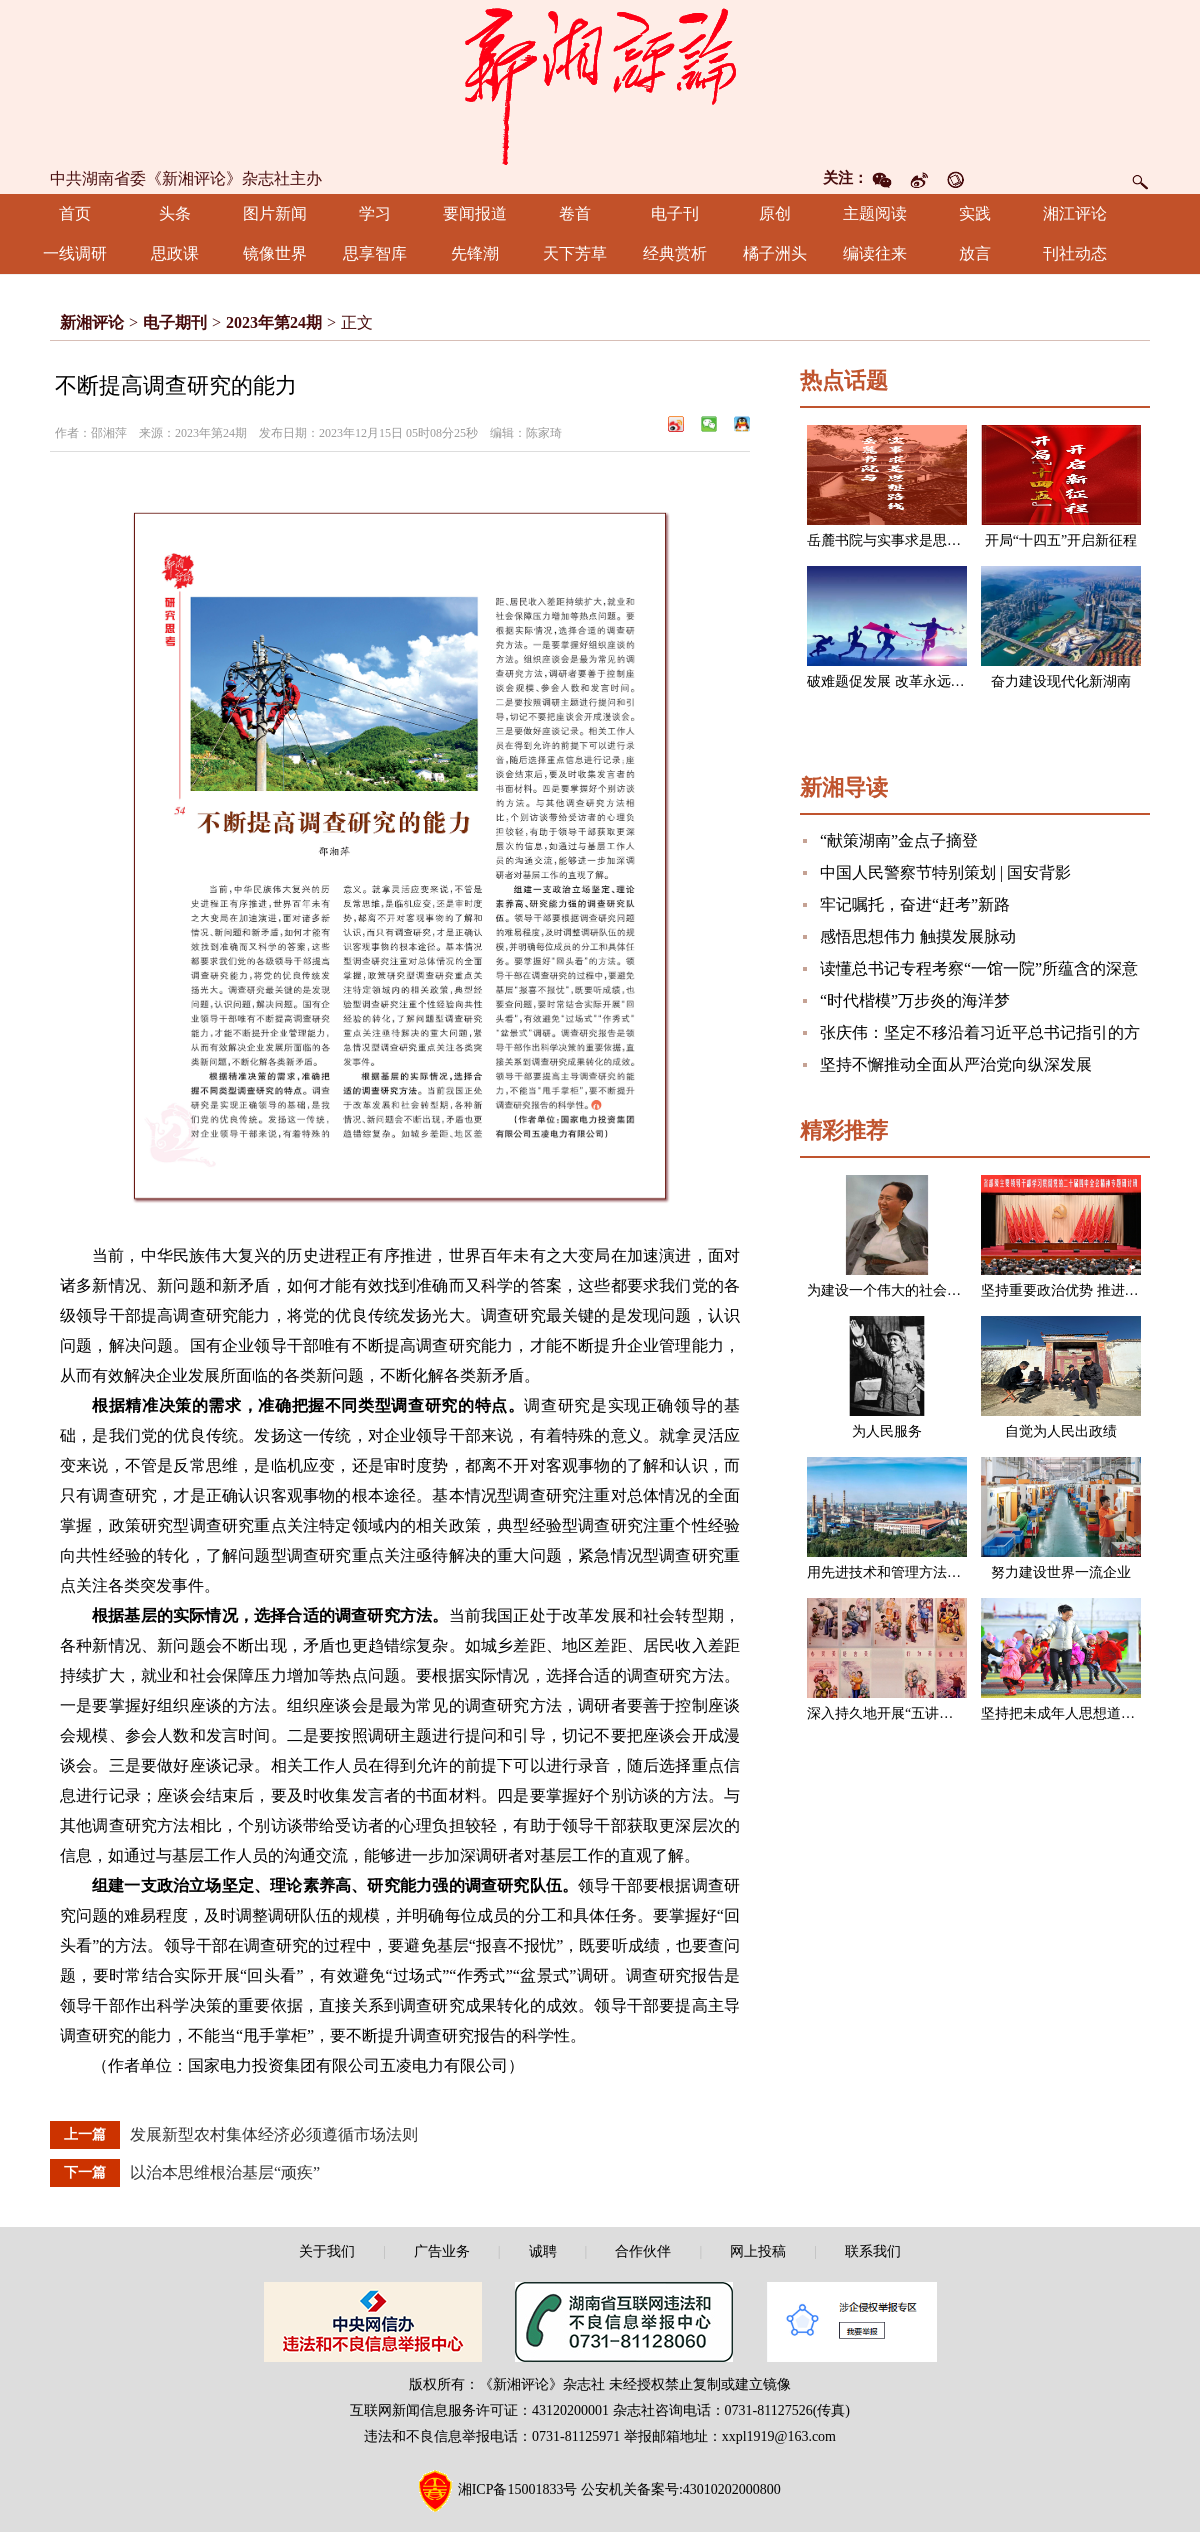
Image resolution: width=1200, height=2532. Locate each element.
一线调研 (75, 253)
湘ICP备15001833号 (518, 2489)
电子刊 (675, 213)
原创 (775, 213)
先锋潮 (475, 253)
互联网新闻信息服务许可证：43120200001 (479, 2410)
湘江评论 (1075, 213)
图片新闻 (275, 213)
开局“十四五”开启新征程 (1061, 540)
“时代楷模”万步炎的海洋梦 (915, 1000)
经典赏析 (675, 253)
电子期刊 (175, 322)
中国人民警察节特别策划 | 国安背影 (945, 872)
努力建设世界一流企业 (1061, 1572)
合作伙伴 (643, 2251)
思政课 (175, 253)
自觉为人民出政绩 (1061, 1431)
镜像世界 (275, 253)
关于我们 (327, 2251)
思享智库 (375, 253)
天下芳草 (575, 253)
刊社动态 (1075, 253)
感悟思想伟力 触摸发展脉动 (918, 936)
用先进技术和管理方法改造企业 (905, 1572)
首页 (75, 213)
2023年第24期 (274, 322)
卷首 (575, 213)
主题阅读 (875, 213)
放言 (975, 253)
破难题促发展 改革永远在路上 (900, 681)
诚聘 (543, 2251)
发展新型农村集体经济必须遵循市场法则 (274, 2134)
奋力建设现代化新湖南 (1061, 681)
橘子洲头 (775, 253)
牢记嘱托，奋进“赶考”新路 (915, 904)
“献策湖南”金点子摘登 (899, 840)
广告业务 (442, 2251)
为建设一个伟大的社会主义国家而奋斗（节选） (954, 1290)
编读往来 (875, 253)
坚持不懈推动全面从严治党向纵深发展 (956, 1064)
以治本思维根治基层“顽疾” (225, 2172)
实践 (975, 213)
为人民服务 (887, 1431)
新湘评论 (92, 322)
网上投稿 (758, 2251)
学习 (375, 213)
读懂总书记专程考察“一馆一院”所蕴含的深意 (979, 968)
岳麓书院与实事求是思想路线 (898, 540)
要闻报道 (475, 213)
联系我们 (873, 2251)
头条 (175, 213)
